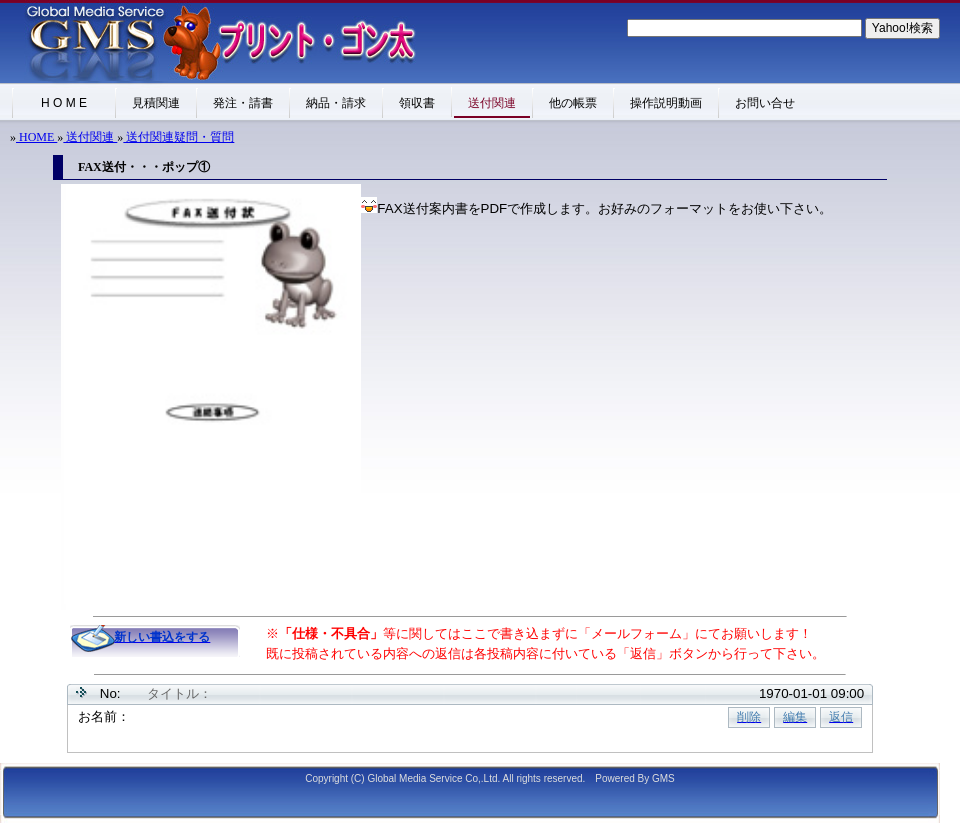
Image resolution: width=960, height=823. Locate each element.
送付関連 (90, 137)
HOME (36, 137)
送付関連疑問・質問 (178, 137)
